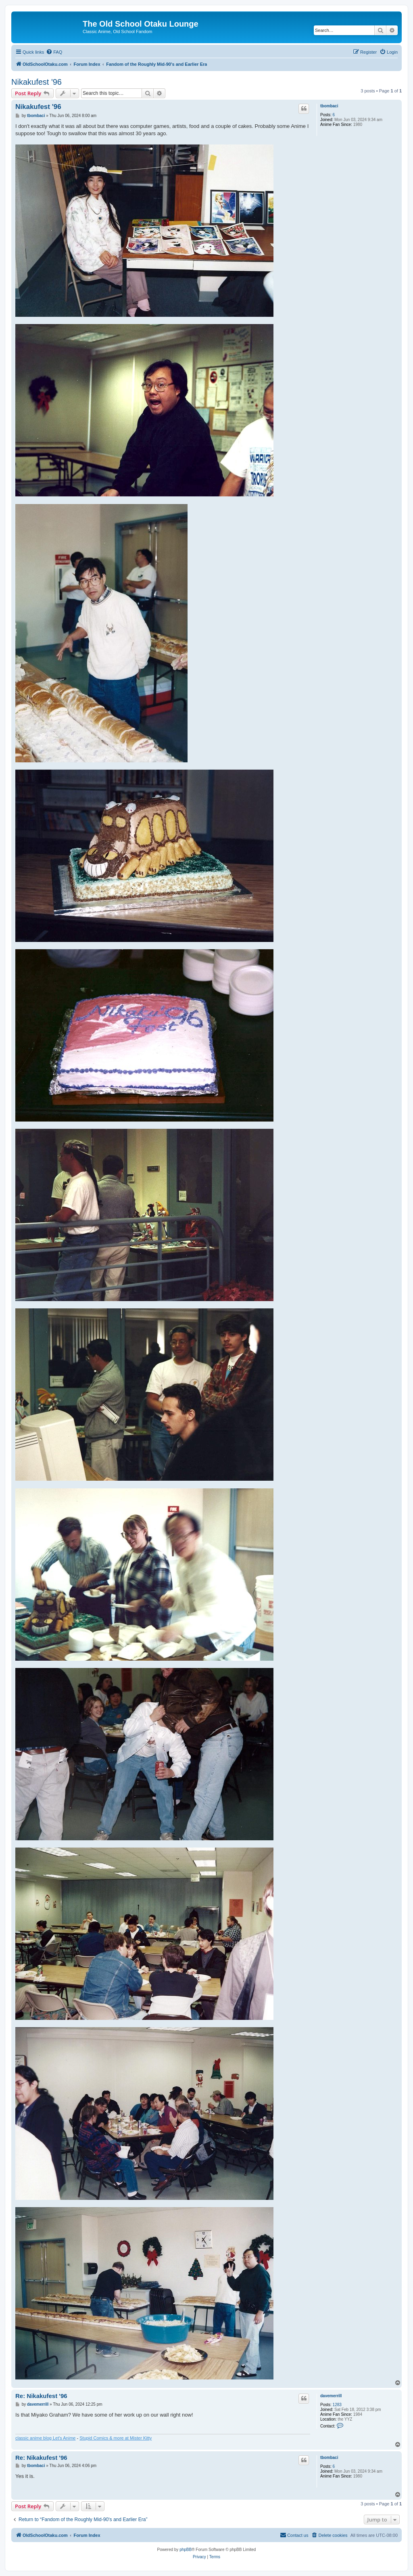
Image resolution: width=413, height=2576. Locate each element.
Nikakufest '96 (36, 81)
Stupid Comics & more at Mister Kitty (115, 2438)
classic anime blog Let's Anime (45, 2438)
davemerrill (331, 2396)
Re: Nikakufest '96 (41, 2395)
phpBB (185, 2549)
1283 (337, 2404)
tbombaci (329, 106)
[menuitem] (54, 52)
